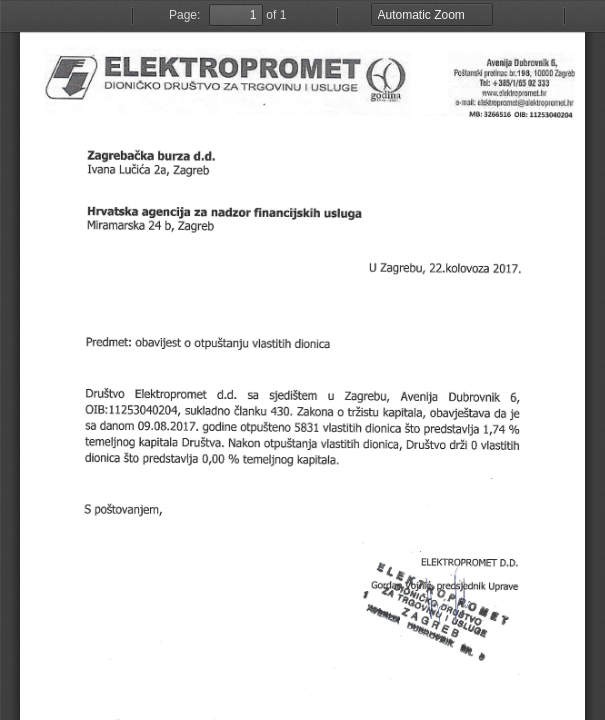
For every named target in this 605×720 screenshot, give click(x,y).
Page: (184, 15)
